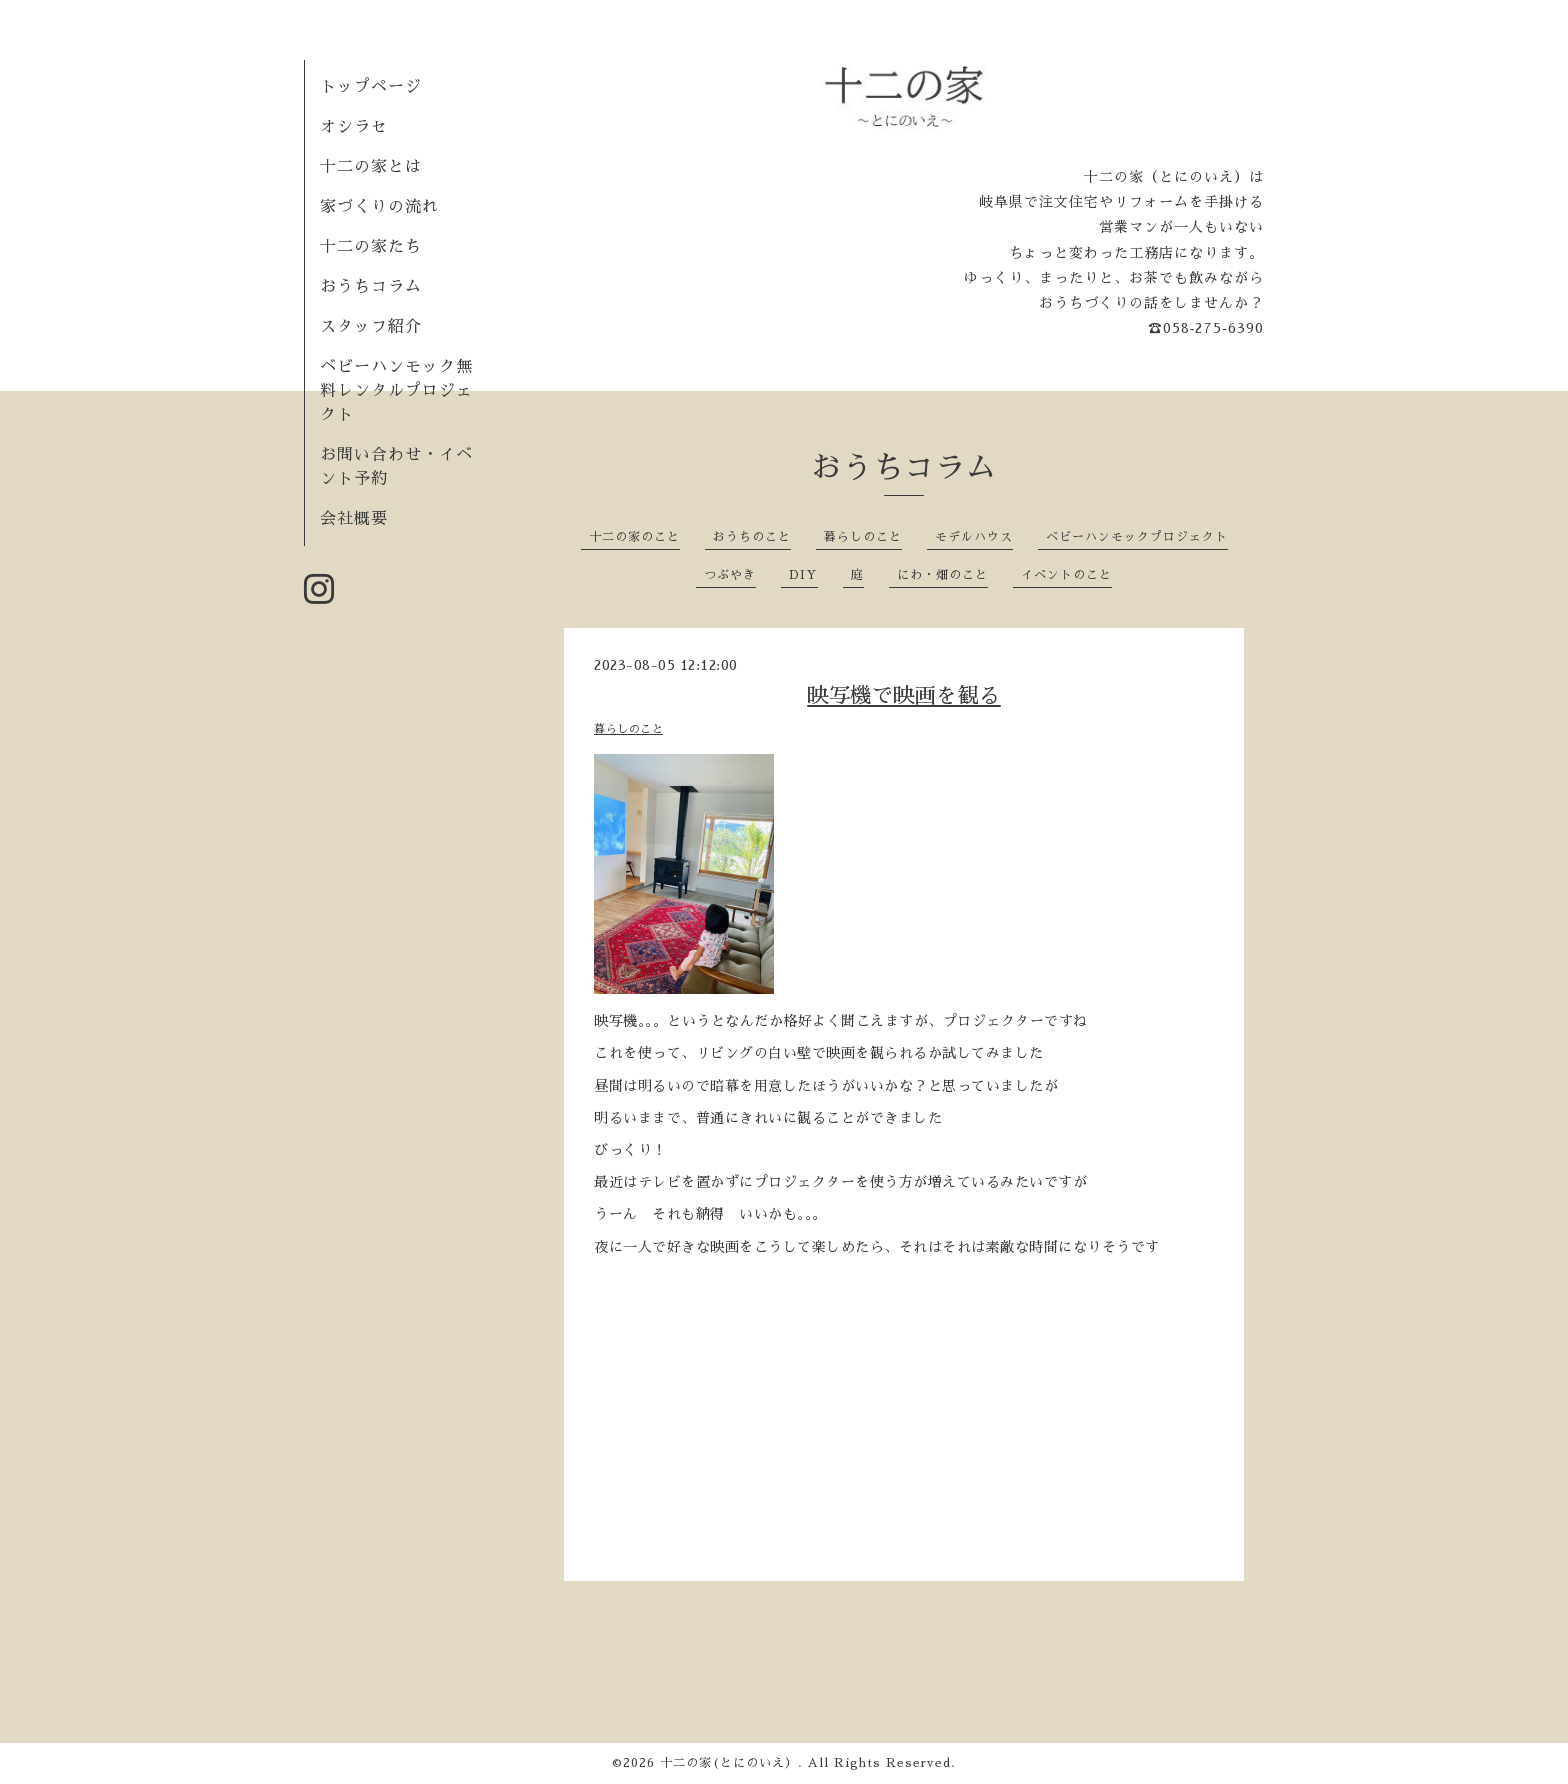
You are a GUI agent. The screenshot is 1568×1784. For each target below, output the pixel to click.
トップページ (371, 87)
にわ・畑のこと (942, 575)
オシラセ (354, 127)
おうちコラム (371, 287)
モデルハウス (974, 537)
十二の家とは (371, 167)
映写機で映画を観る (904, 695)
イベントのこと (1066, 575)
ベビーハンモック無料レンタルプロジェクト (396, 391)
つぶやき (730, 575)
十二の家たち (371, 247)
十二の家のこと (634, 537)
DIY (803, 575)
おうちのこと (752, 537)
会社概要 (354, 519)
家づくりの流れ (379, 207)
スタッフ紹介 (371, 327)
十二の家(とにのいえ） (729, 1763)
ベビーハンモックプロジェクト (1137, 537)
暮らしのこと (863, 537)
